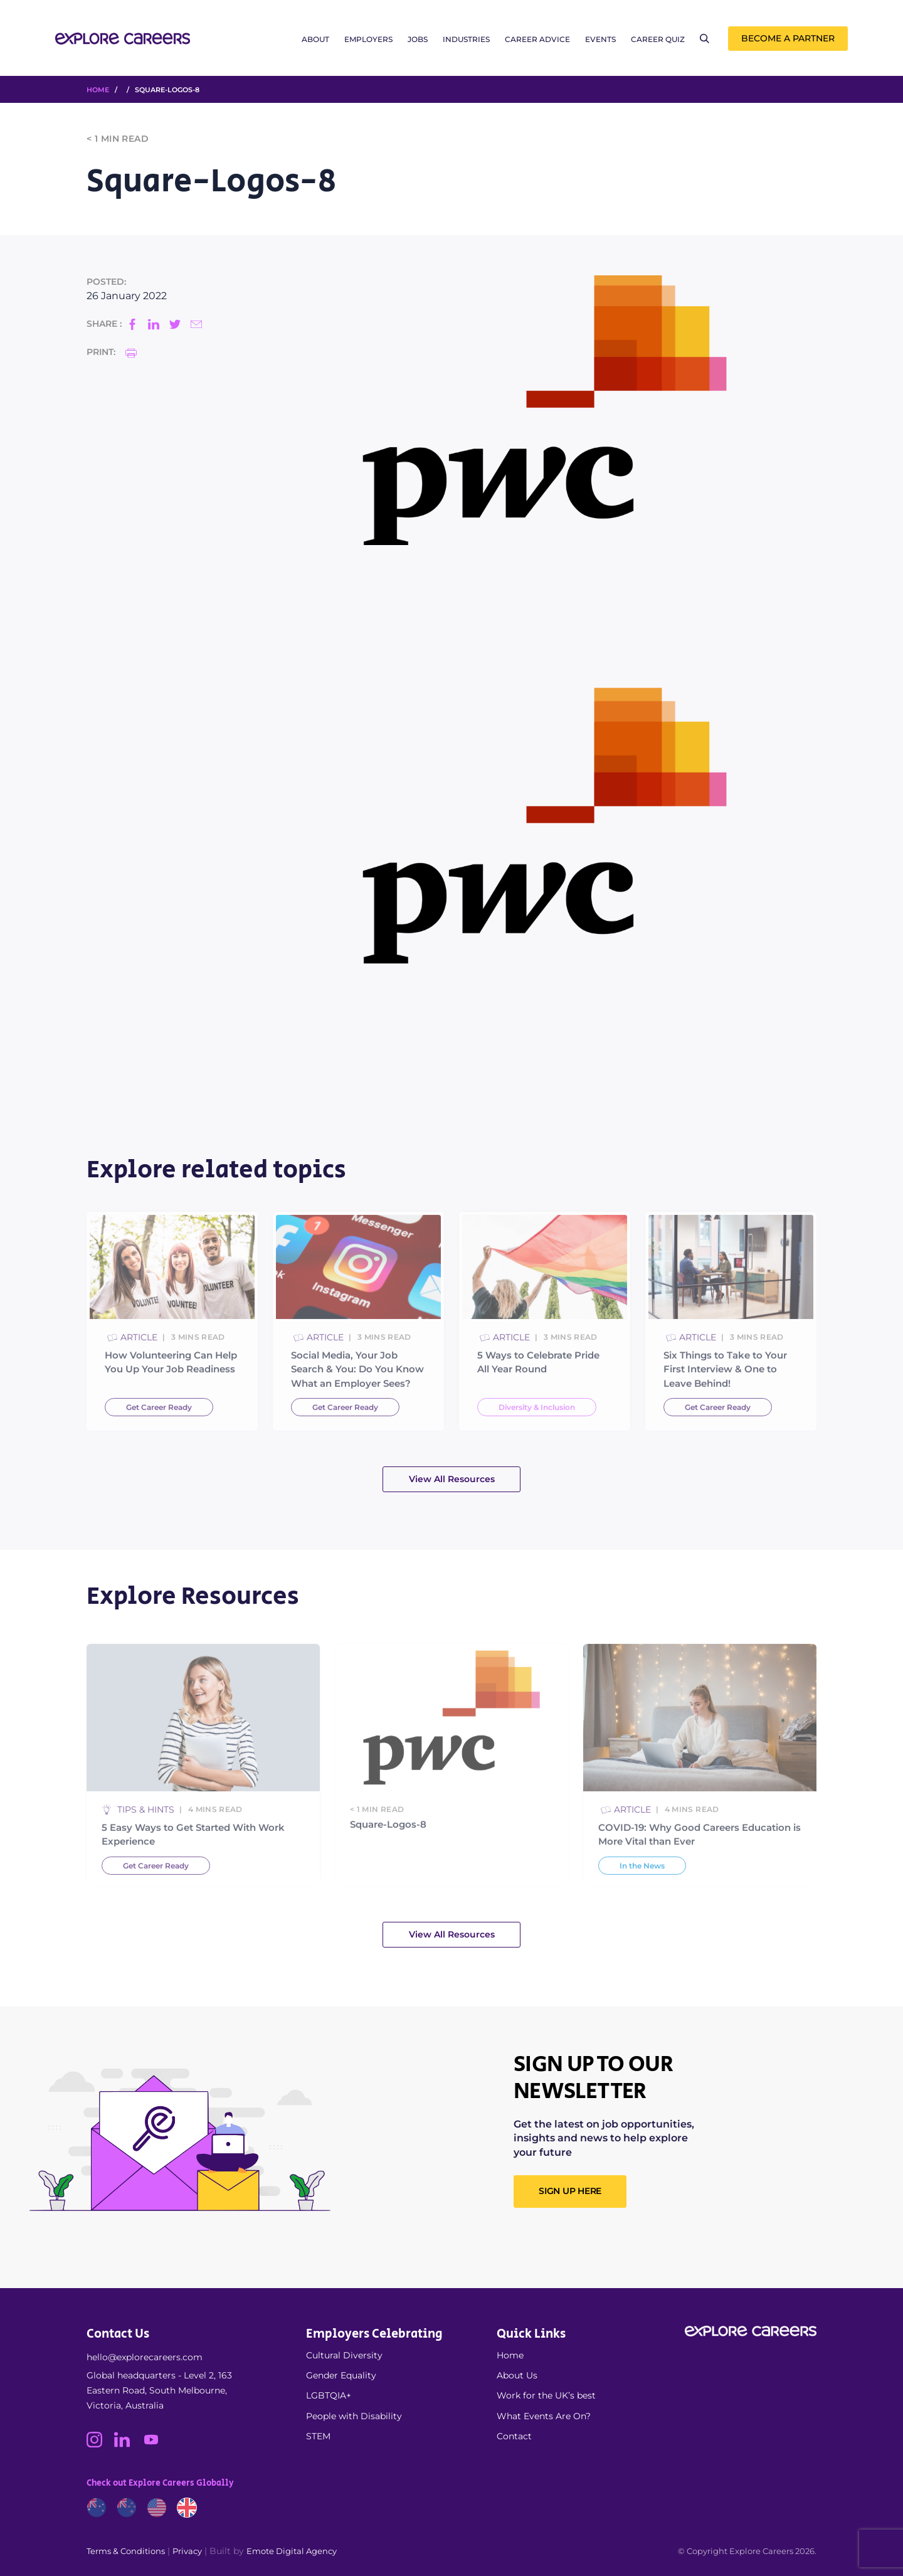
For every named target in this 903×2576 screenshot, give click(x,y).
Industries (466, 39)
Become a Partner (788, 38)
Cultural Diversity (344, 2355)
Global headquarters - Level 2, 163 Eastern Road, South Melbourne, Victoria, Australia (159, 2390)
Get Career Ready (159, 1439)
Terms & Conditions (126, 2551)
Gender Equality (341, 2375)
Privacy (187, 2551)
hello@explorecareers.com (145, 2357)
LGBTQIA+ (328, 2395)
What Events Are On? (544, 2416)
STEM (318, 2436)
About (315, 39)
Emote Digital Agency (291, 2551)
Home (510, 2355)
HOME (98, 89)
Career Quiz (658, 39)
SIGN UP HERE (570, 2191)
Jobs (418, 39)
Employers (368, 39)
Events (600, 39)
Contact (514, 2436)
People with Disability (354, 2416)
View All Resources (452, 1479)
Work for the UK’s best (546, 2395)
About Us (517, 2375)
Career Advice (537, 39)
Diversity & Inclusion (537, 1439)
